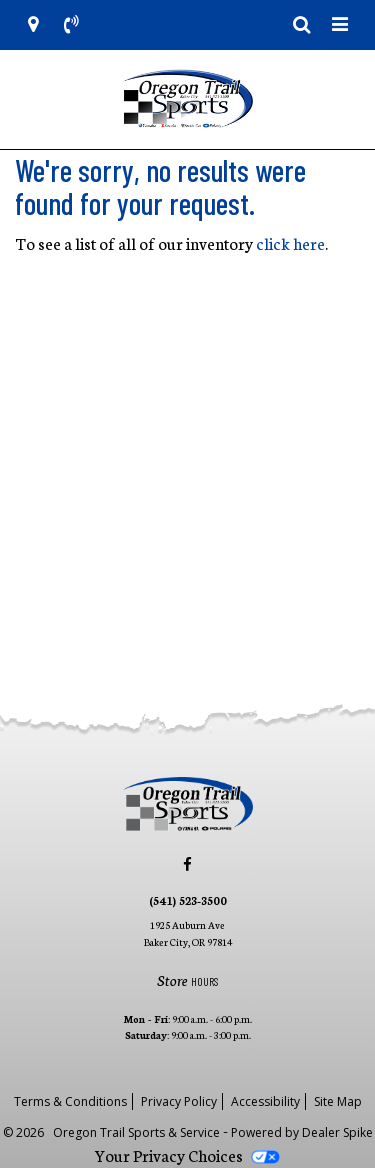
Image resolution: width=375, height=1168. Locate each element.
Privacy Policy (179, 1101)
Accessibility (265, 1101)
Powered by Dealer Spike (302, 1132)
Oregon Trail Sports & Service (138, 1132)
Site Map (338, 1101)
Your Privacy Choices (187, 1154)
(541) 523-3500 (188, 900)
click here (290, 242)
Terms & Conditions (70, 1101)
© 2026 (28, 1132)
